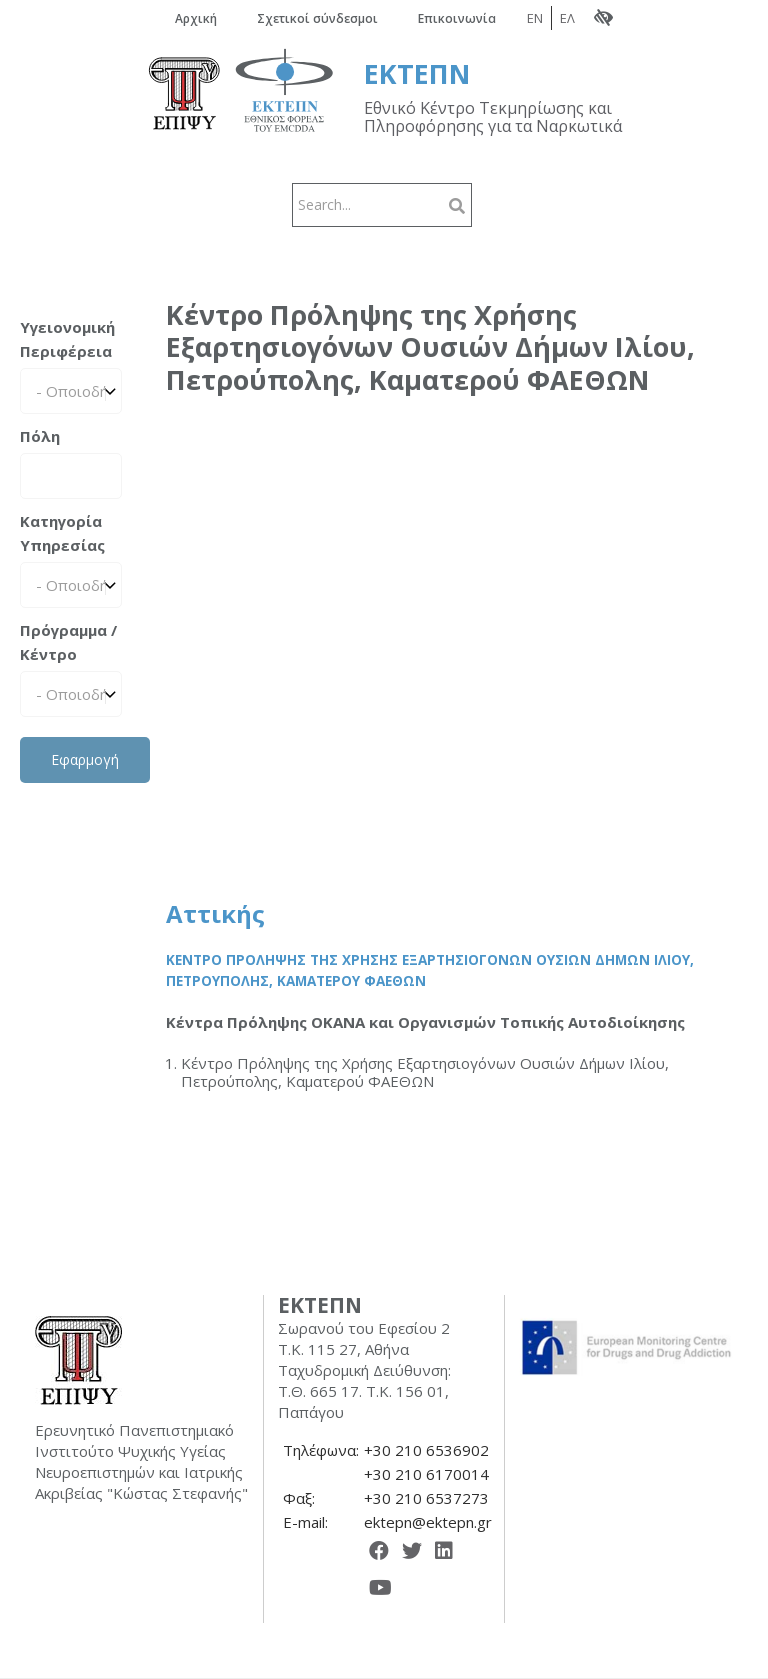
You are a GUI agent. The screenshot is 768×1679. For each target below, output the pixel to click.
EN (535, 18)
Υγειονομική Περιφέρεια (67, 339)
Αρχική (196, 18)
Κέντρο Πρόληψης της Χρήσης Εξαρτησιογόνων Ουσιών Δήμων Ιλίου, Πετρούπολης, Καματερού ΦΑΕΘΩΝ (430, 971)
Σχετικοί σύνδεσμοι (317, 18)
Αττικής (215, 913)
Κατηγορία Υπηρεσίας (62, 533)
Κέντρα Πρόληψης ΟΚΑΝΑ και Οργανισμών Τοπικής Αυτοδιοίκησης (425, 1022)
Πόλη (40, 436)
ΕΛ (567, 18)
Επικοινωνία (457, 18)
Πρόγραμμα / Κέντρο (68, 642)
